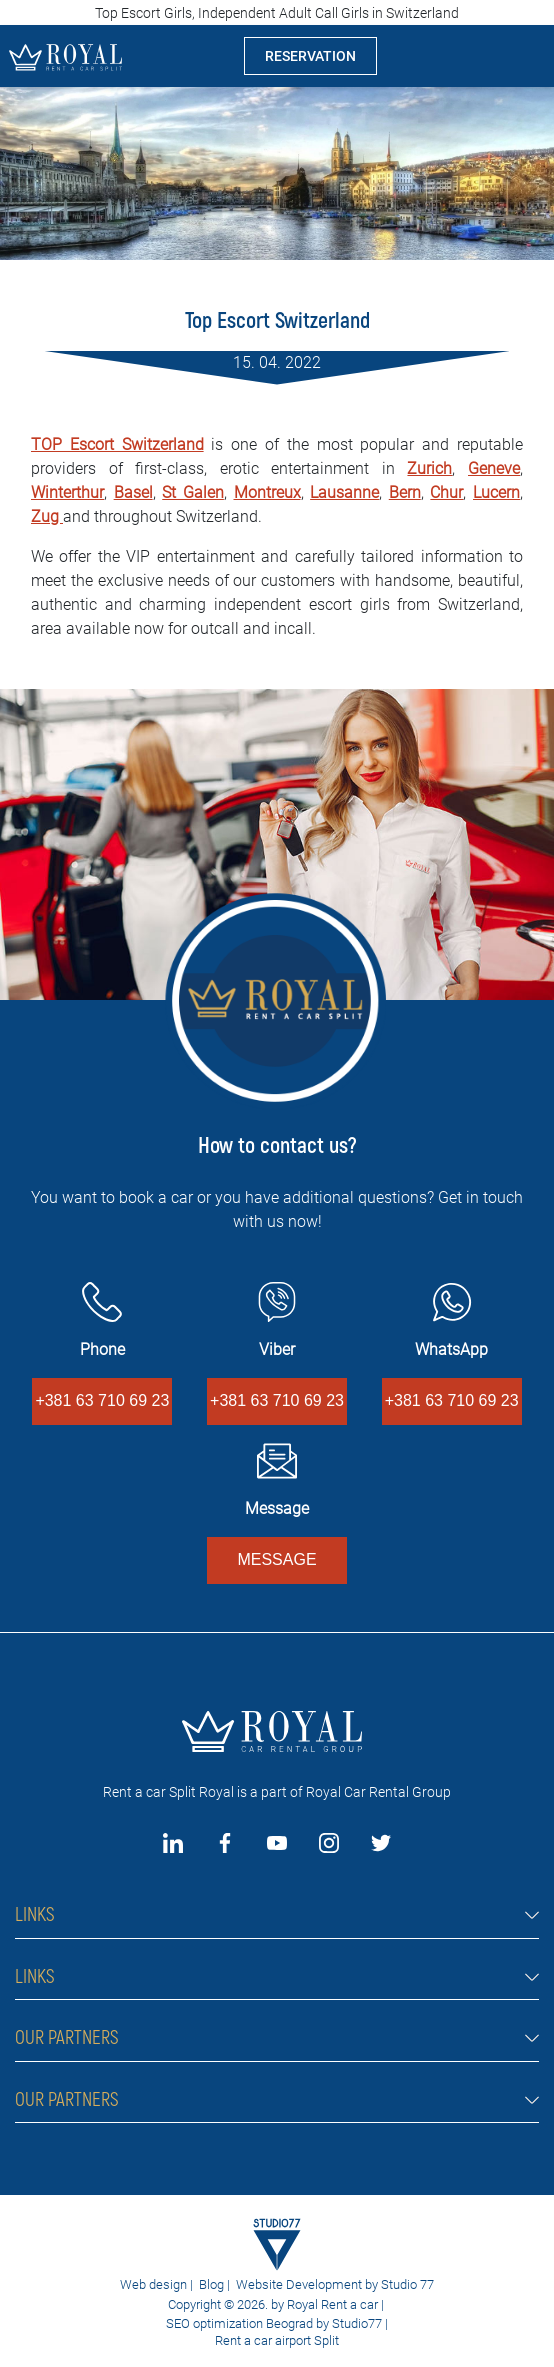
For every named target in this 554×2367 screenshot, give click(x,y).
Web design (153, 2284)
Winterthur (67, 492)
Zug (47, 516)
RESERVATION (310, 56)
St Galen (193, 492)
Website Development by (307, 2284)
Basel (133, 492)
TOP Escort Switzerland (117, 444)
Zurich (429, 468)
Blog (211, 2284)
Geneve (494, 468)
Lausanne (344, 492)
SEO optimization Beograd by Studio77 (272, 2323)
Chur (446, 492)
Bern (405, 492)
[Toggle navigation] (523, 56)
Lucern (496, 492)
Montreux (267, 492)
